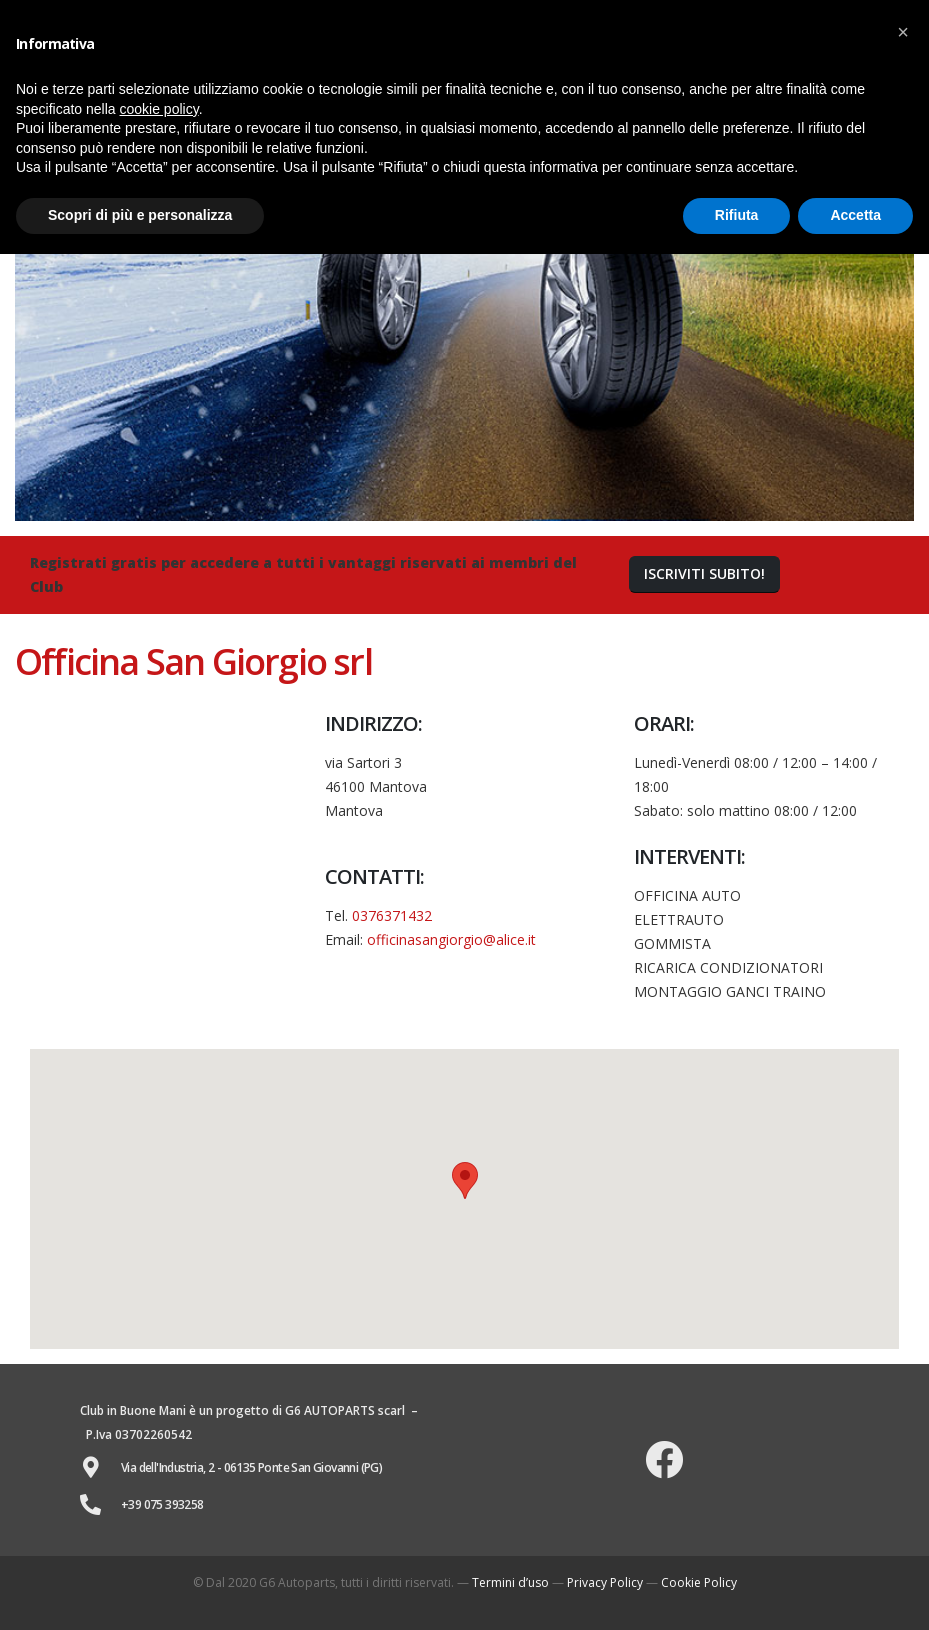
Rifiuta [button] (737, 215)
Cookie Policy (699, 1582)
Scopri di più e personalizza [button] (140, 215)
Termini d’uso (510, 1582)
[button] (704, 574)
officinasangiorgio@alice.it (451, 939)
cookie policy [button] (159, 109)
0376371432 (392, 915)
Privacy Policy (605, 1582)
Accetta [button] (855, 215)
